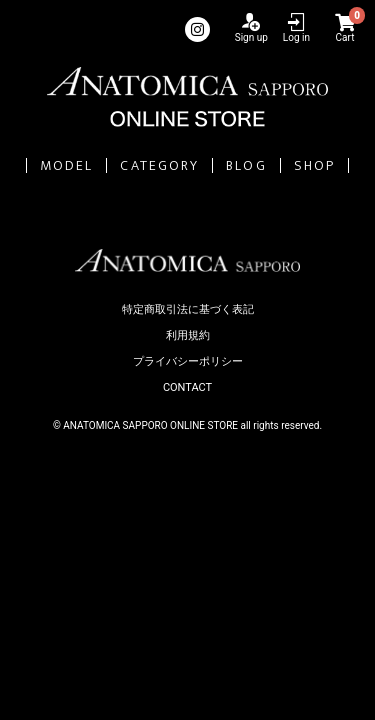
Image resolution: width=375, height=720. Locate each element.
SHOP (314, 165)
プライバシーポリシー (188, 361)
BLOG (246, 165)
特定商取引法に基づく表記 (188, 309)
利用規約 (188, 335)
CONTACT (187, 387)
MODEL (67, 165)
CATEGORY (159, 165)
